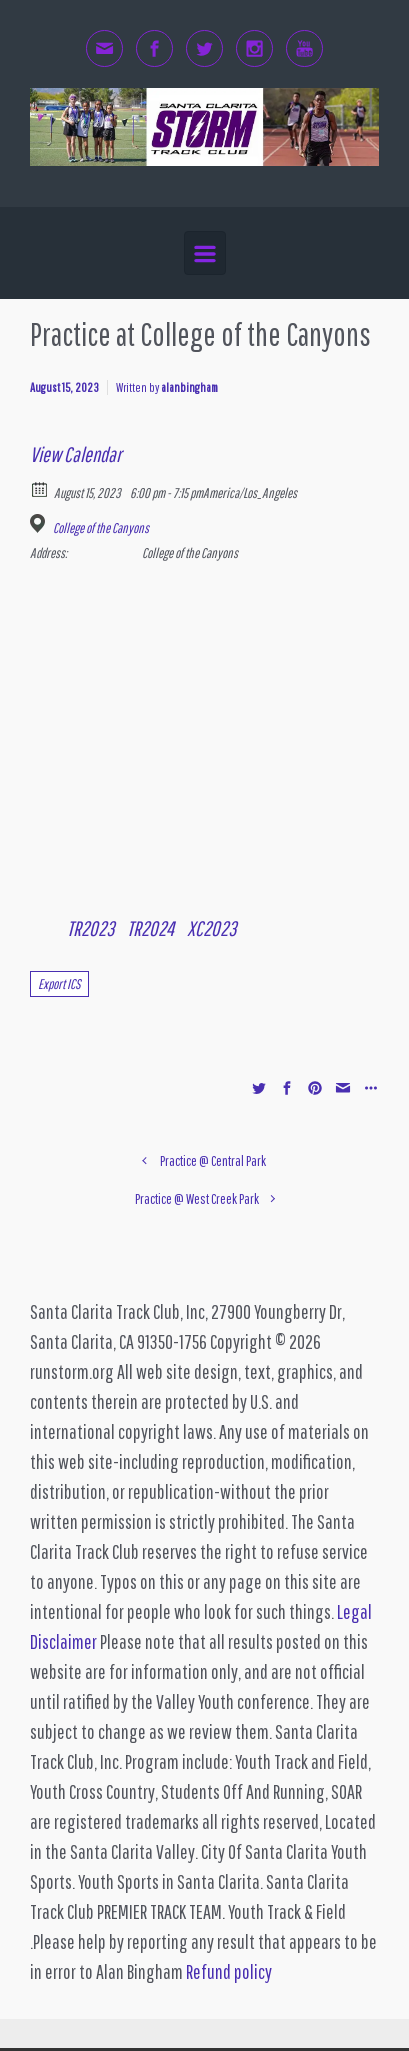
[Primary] (205, 253)
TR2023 (90, 928)
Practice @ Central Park (213, 1160)
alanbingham (189, 387)
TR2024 (150, 928)
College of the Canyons (101, 528)
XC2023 (211, 928)
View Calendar (75, 454)
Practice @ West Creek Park (197, 1198)
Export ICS (59, 984)
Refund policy (229, 1971)
